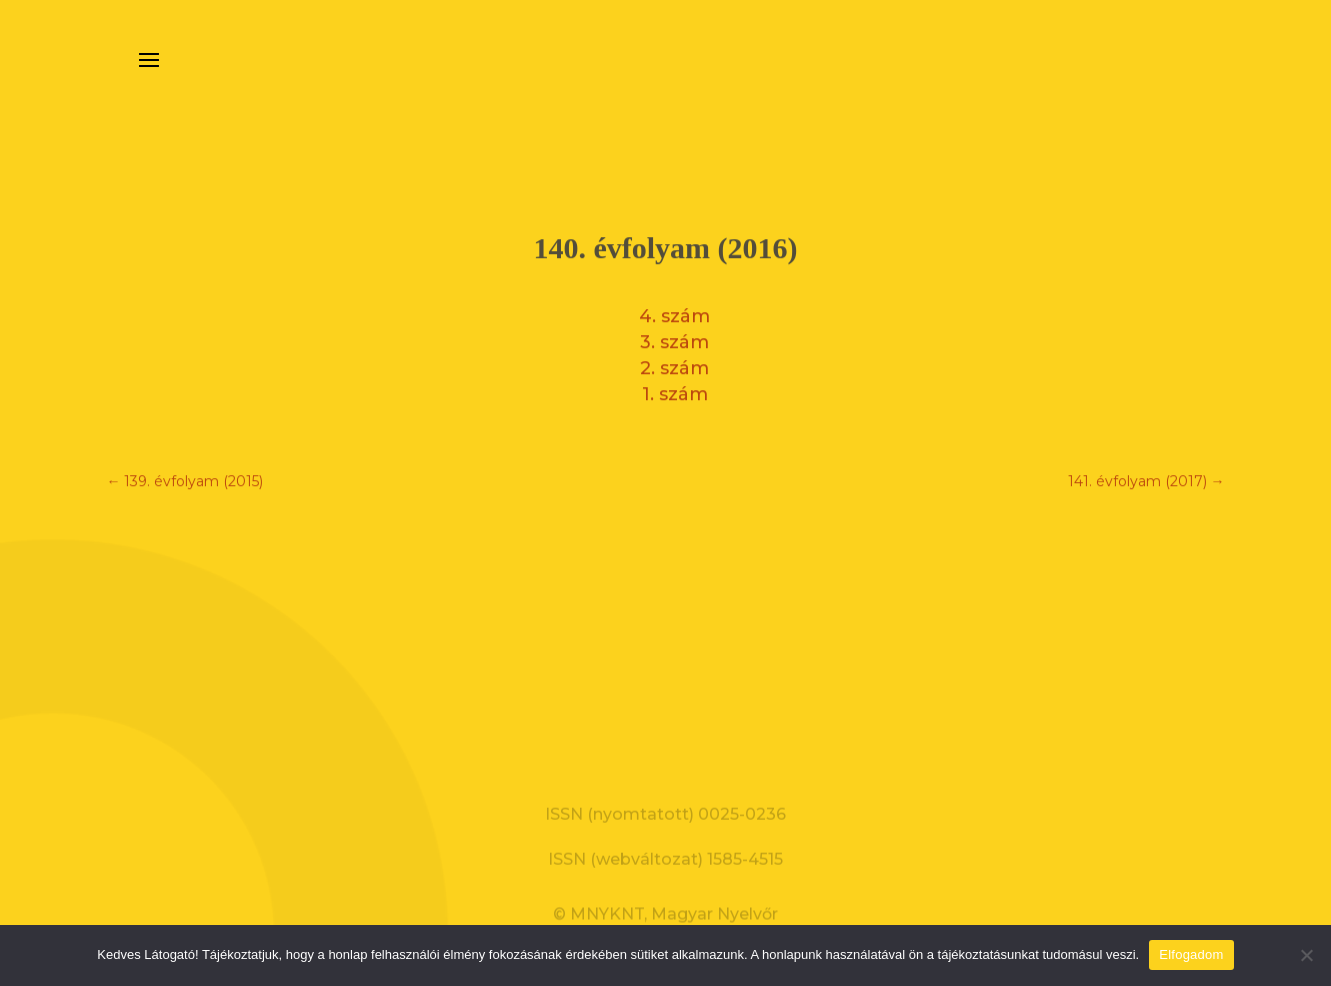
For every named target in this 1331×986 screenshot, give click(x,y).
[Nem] (1306, 955)
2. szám (674, 363)
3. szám (674, 337)
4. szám (674, 311)
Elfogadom (1191, 954)
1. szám (675, 389)
